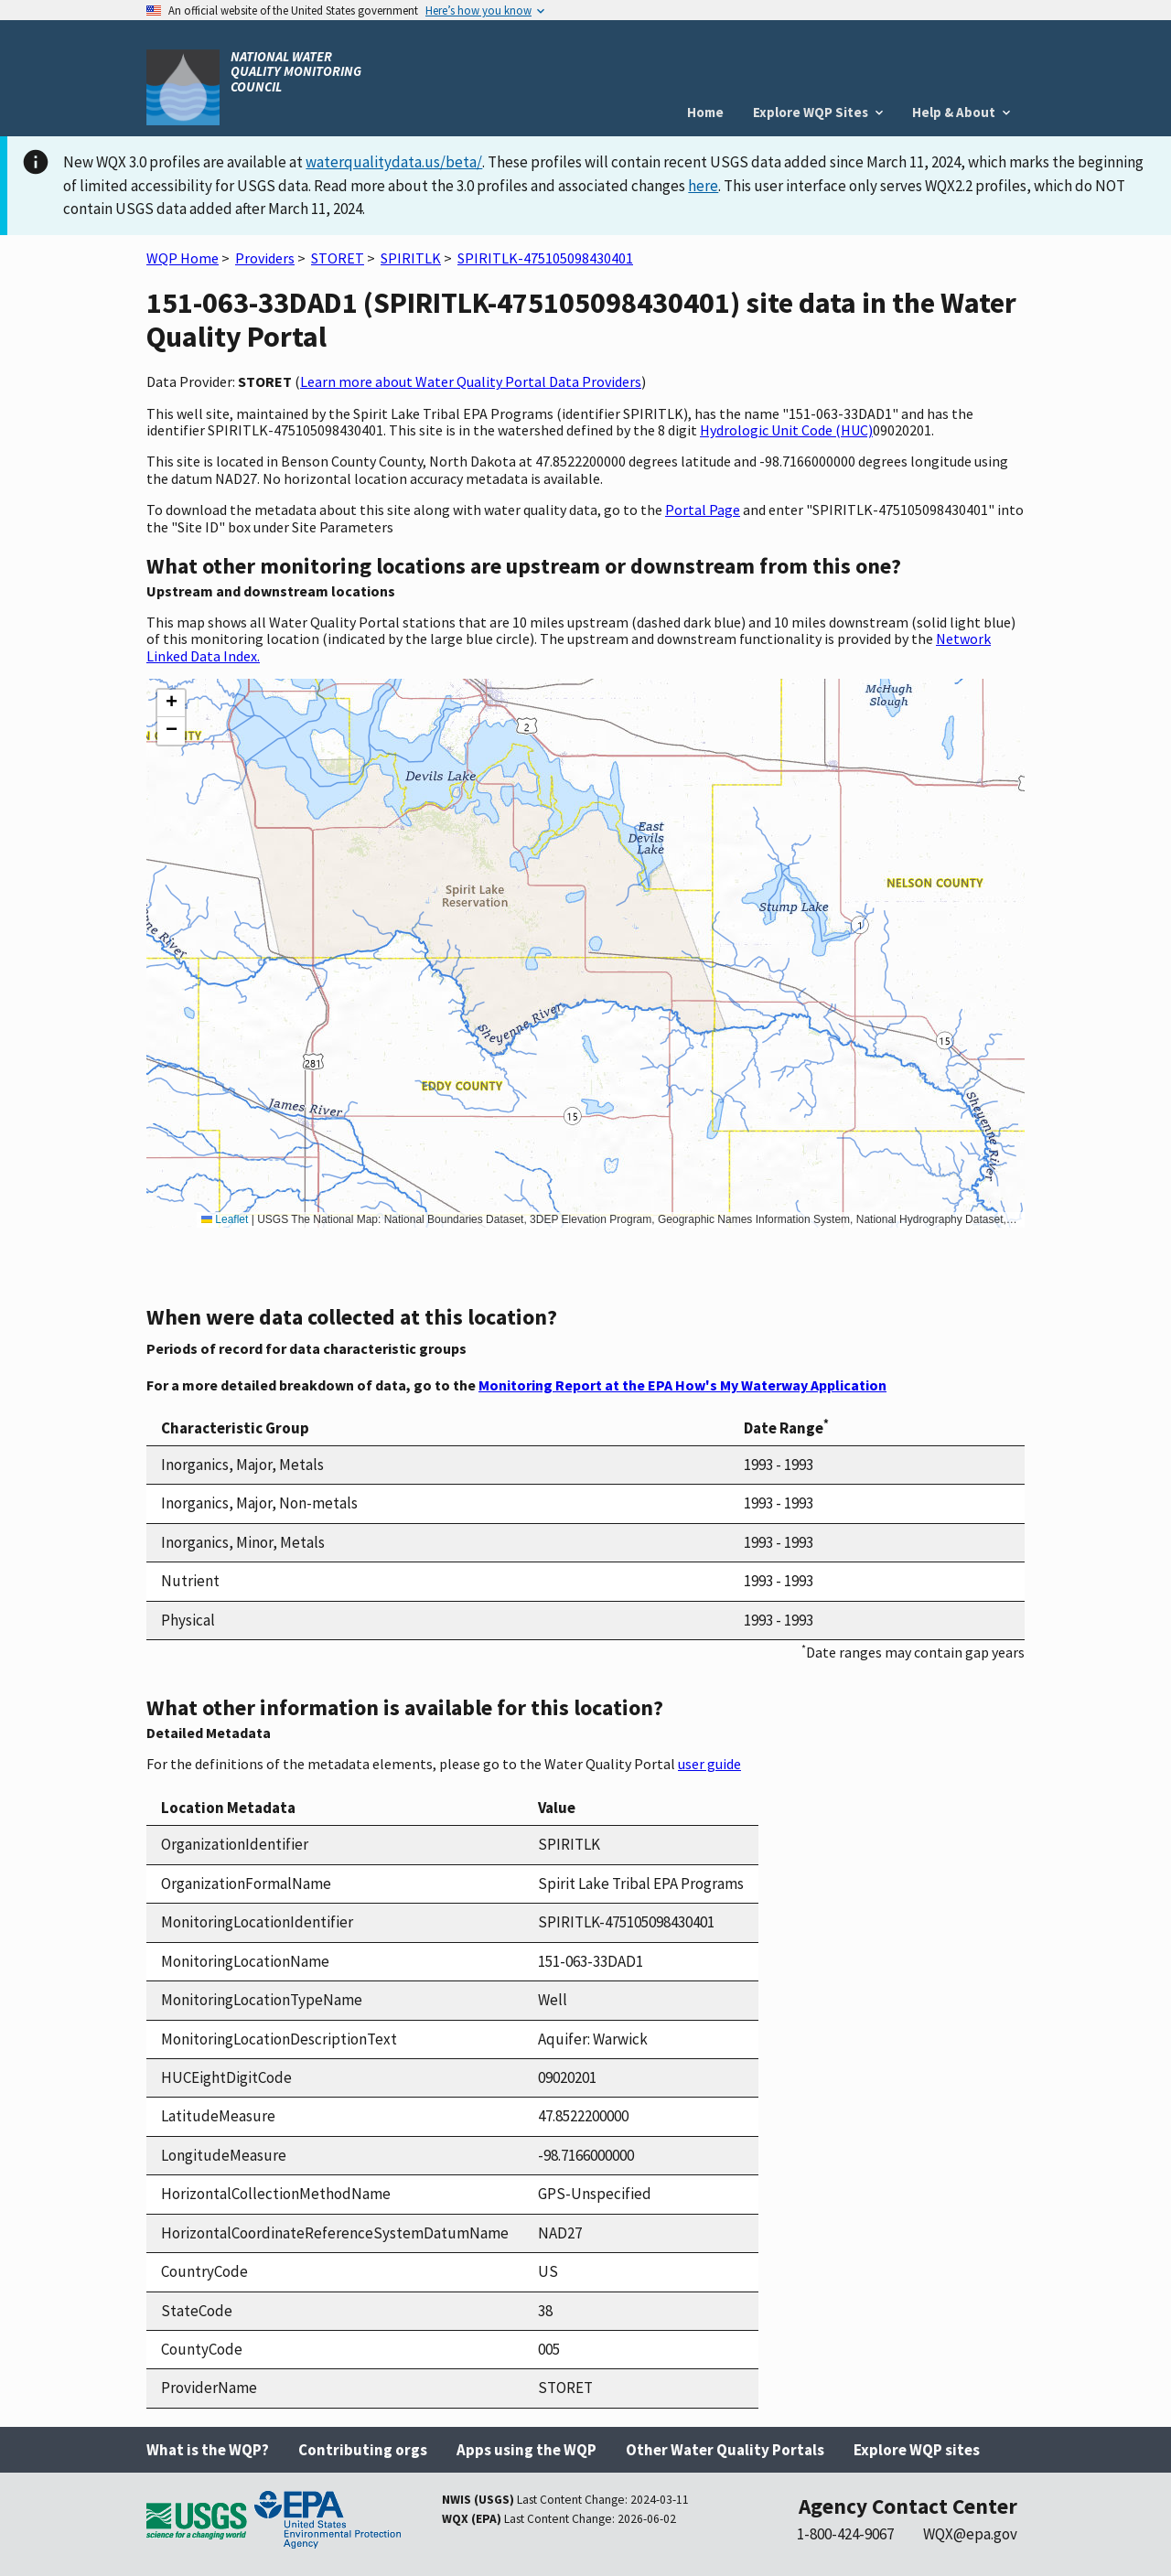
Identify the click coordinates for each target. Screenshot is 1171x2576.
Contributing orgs (362, 2450)
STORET (337, 258)
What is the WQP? (207, 2450)
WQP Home (182, 258)
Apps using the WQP (526, 2450)
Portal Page (702, 509)
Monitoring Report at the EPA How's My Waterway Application (682, 1385)
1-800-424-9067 (845, 2534)
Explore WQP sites (917, 2450)
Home (705, 112)
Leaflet (224, 1219)
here (703, 186)
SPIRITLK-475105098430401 (545, 258)
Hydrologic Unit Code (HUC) (786, 430)
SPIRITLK (411, 258)
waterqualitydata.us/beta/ (394, 162)
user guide (709, 1764)
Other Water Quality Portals (725, 2450)
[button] (171, 703)
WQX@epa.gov (970, 2534)
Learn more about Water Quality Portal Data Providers (470, 381)
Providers (265, 258)
